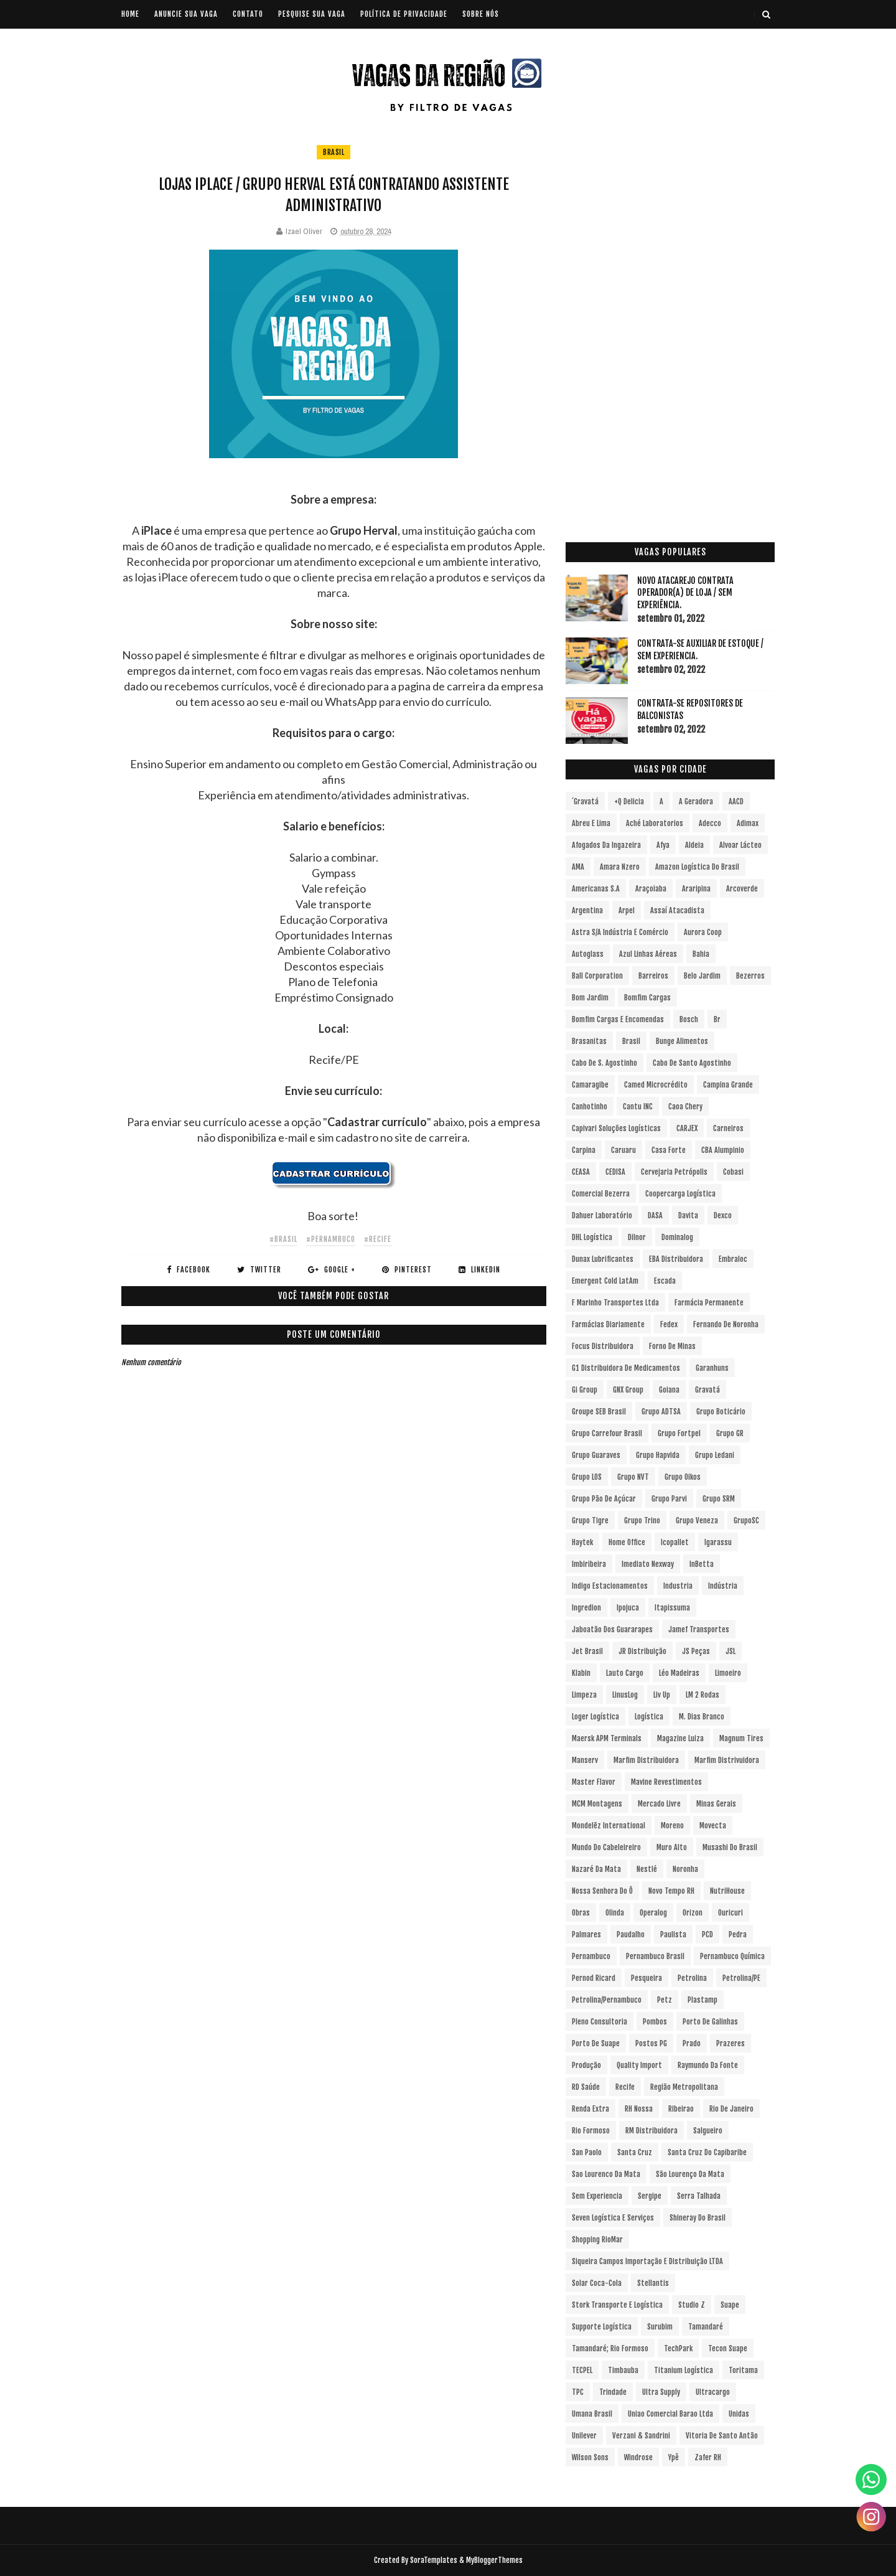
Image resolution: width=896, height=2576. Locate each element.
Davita (688, 1215)
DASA (655, 1215)
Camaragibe (590, 1084)
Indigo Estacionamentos (610, 1586)
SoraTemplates (433, 2560)
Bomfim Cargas (647, 997)
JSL (730, 1651)
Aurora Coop (703, 932)
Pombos (655, 2021)
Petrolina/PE (741, 1978)
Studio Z (691, 2305)
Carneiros (728, 1128)
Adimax (747, 823)
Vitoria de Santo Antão (722, 2435)
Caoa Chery (685, 1106)
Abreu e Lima (591, 823)
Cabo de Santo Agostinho (692, 1063)
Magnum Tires (741, 1738)
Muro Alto (671, 1847)
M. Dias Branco (701, 1716)
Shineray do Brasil (698, 2217)
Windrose (638, 2457)
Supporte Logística (602, 2326)
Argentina (587, 910)
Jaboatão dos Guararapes (612, 1629)
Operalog (653, 1912)
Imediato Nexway (648, 1564)
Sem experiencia (597, 2196)
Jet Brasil (587, 1651)
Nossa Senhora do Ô (602, 1891)
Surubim (660, 2326)
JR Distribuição (642, 1651)
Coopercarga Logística (680, 1193)
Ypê (673, 2457)
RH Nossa (639, 2108)
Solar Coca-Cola (597, 2283)
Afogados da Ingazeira (606, 845)
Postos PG (651, 2043)
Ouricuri (730, 1912)
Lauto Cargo (624, 1673)
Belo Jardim (702, 975)
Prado (692, 2043)
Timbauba (623, 2370)
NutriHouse (727, 1891)
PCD (707, 1934)
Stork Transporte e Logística (617, 2305)
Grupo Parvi (669, 1498)
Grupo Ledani (714, 1455)
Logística (649, 1716)
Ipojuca (628, 1607)
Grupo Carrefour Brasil (607, 1433)
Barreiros (653, 975)
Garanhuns (712, 1368)
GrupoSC (746, 1520)
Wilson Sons (590, 2457)
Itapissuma (672, 1607)
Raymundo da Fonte (708, 2065)
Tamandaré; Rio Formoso (610, 2348)
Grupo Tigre (590, 1520)
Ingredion (586, 1607)
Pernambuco (591, 1956)
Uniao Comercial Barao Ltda (670, 2414)
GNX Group (628, 1389)
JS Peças (696, 1651)
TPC (578, 2392)
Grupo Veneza (697, 1520)
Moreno (672, 1825)
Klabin (581, 1673)
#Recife (377, 1239)
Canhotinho (589, 1106)
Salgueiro (707, 2130)
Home (130, 14)
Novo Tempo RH (671, 1891)
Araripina (696, 888)
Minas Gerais (716, 1803)
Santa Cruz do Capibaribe (707, 2152)
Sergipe (649, 2196)
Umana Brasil (592, 2414)
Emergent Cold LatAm (605, 1281)
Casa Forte (668, 1150)
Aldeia (694, 845)
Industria (678, 1586)
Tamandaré (705, 2326)
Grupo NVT (633, 1477)
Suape (730, 2305)
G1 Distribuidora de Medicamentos (626, 1368)
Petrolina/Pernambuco (607, 2000)
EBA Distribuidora (676, 1259)
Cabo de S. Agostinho (604, 1063)
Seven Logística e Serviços (613, 2217)
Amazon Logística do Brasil (697, 867)
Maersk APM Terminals (607, 1738)
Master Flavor (593, 1782)
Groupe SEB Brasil (599, 1411)
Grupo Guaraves (596, 1455)
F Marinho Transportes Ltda (615, 1302)
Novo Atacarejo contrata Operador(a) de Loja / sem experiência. (685, 592)
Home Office (627, 1542)
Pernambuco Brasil (655, 1956)
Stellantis (653, 2283)
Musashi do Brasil (729, 1847)
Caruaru (623, 1150)
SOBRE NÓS (480, 14)
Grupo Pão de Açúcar (604, 1498)
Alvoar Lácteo (740, 845)
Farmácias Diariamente (608, 1324)
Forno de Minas (672, 1346)
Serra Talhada (699, 2196)
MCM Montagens (597, 1803)
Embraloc (733, 1259)
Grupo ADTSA (661, 1411)
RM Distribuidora (651, 2130)
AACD (736, 801)
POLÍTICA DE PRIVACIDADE (403, 14)
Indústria (722, 1586)
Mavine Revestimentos (666, 1782)
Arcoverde (742, 888)
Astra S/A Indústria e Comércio (620, 932)
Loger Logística (595, 1716)
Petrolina (692, 1978)
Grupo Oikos (683, 1477)
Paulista (673, 1934)
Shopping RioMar (597, 2239)
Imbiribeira (589, 1564)
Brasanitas (589, 1041)
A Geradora (696, 801)
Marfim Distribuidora (646, 1760)
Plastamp (702, 2000)
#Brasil (283, 1239)
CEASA (581, 1172)
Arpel (626, 910)
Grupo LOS (587, 1477)
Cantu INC (638, 1106)
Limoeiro (728, 1673)
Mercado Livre (659, 1803)
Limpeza (584, 1694)
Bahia (701, 954)
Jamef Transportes (698, 1629)
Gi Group (584, 1389)
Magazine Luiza (680, 1738)
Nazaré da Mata (596, 1869)
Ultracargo (713, 2392)
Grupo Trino (642, 1520)
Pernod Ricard (593, 1978)
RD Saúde (586, 2087)
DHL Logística (592, 1237)
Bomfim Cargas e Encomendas (618, 1019)
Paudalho (631, 1934)
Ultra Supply (661, 2392)
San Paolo (587, 2152)
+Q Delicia (629, 801)
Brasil (333, 152)
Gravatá (707, 1389)
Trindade (613, 2392)
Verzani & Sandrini (641, 2435)
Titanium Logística (683, 2370)
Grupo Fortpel (679, 1433)
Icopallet (675, 1542)
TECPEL (582, 2370)
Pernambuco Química (732, 1956)
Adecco (710, 823)
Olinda (614, 1912)
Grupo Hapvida (657, 1455)
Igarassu (718, 1542)
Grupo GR (730, 1433)
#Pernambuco (330, 1239)
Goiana (669, 1389)
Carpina (583, 1150)
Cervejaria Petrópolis (674, 1172)
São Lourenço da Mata (690, 2174)
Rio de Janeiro (731, 2108)
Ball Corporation (597, 975)
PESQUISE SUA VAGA (311, 14)
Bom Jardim (590, 997)
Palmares (586, 1934)
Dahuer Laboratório (602, 1215)
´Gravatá (585, 801)
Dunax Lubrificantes (602, 1259)
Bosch (688, 1019)
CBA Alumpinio (722, 1150)
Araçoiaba (650, 888)
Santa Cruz (634, 2152)
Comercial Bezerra (601, 1193)
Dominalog (677, 1237)
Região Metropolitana (684, 2087)
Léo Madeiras (679, 1673)
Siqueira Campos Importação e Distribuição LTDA (647, 2261)
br (717, 1019)
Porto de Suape (596, 2043)
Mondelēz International (608, 1825)
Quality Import (639, 2065)
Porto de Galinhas (710, 2021)
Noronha (685, 1869)
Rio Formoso (591, 2130)
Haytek (582, 1542)
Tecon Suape (727, 2348)
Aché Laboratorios (654, 823)
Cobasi (733, 1172)
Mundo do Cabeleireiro (606, 1847)
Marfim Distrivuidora (726, 1760)
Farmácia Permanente (709, 1302)
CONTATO (248, 14)
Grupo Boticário (720, 1411)
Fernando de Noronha (725, 1324)
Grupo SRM (718, 1498)
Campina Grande (728, 1084)
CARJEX (687, 1128)
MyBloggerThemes (494, 2560)
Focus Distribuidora (602, 1346)
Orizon (692, 1912)
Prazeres (730, 2043)
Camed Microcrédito (656, 1084)
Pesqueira (646, 1978)
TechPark (678, 2348)
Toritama (743, 2370)
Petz (664, 2000)
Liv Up (661, 1694)
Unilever (584, 2435)
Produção (586, 2065)
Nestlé (647, 1869)
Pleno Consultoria (599, 2021)
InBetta (701, 1564)
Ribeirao (681, 2108)
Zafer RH (707, 2457)
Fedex (669, 1324)
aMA (578, 867)
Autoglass (588, 954)
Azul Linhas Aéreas (648, 954)
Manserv (585, 1760)
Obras (581, 1912)
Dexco (723, 1215)
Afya (663, 845)
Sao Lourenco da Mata (606, 2174)
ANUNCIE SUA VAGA (186, 14)
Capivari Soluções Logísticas (616, 1128)
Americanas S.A (596, 888)
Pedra (738, 1934)
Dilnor (637, 1237)
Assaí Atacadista (677, 910)
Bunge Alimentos (682, 1041)
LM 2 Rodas (702, 1694)
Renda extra (590, 2108)
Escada (665, 1281)
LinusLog (625, 1694)
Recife (625, 2087)
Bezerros (750, 975)
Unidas (739, 2414)
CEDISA (615, 1172)
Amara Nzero (620, 867)
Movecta (712, 1825)
